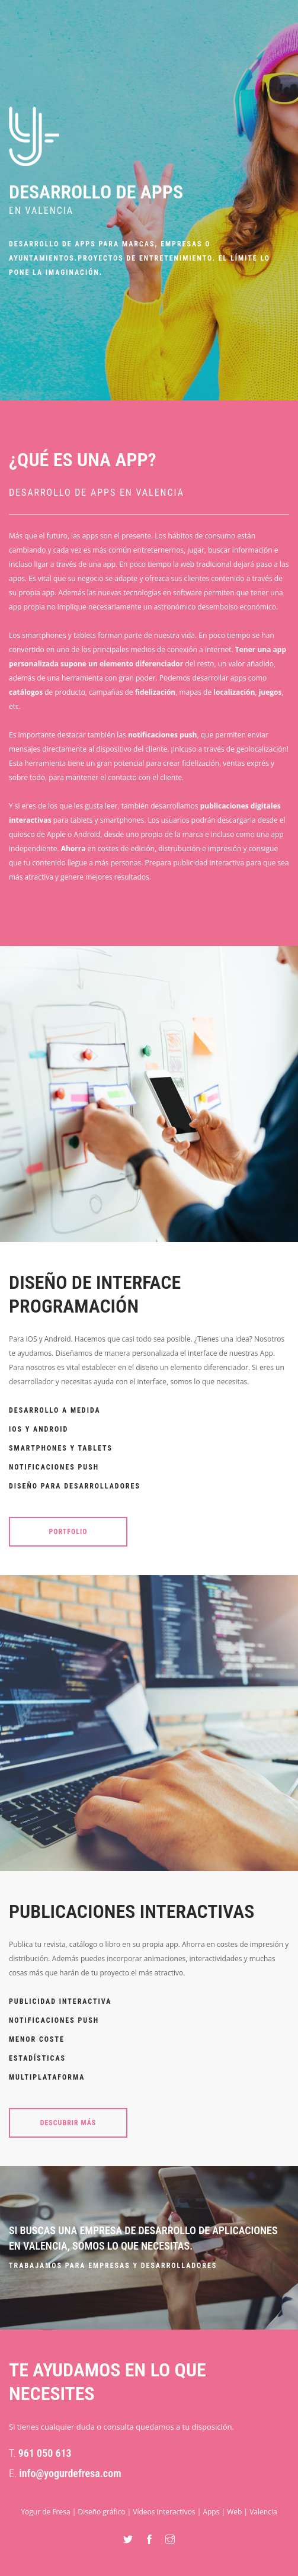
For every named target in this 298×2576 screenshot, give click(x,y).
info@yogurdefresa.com (70, 2473)
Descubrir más (68, 2123)
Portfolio (68, 1532)
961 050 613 (45, 2453)
